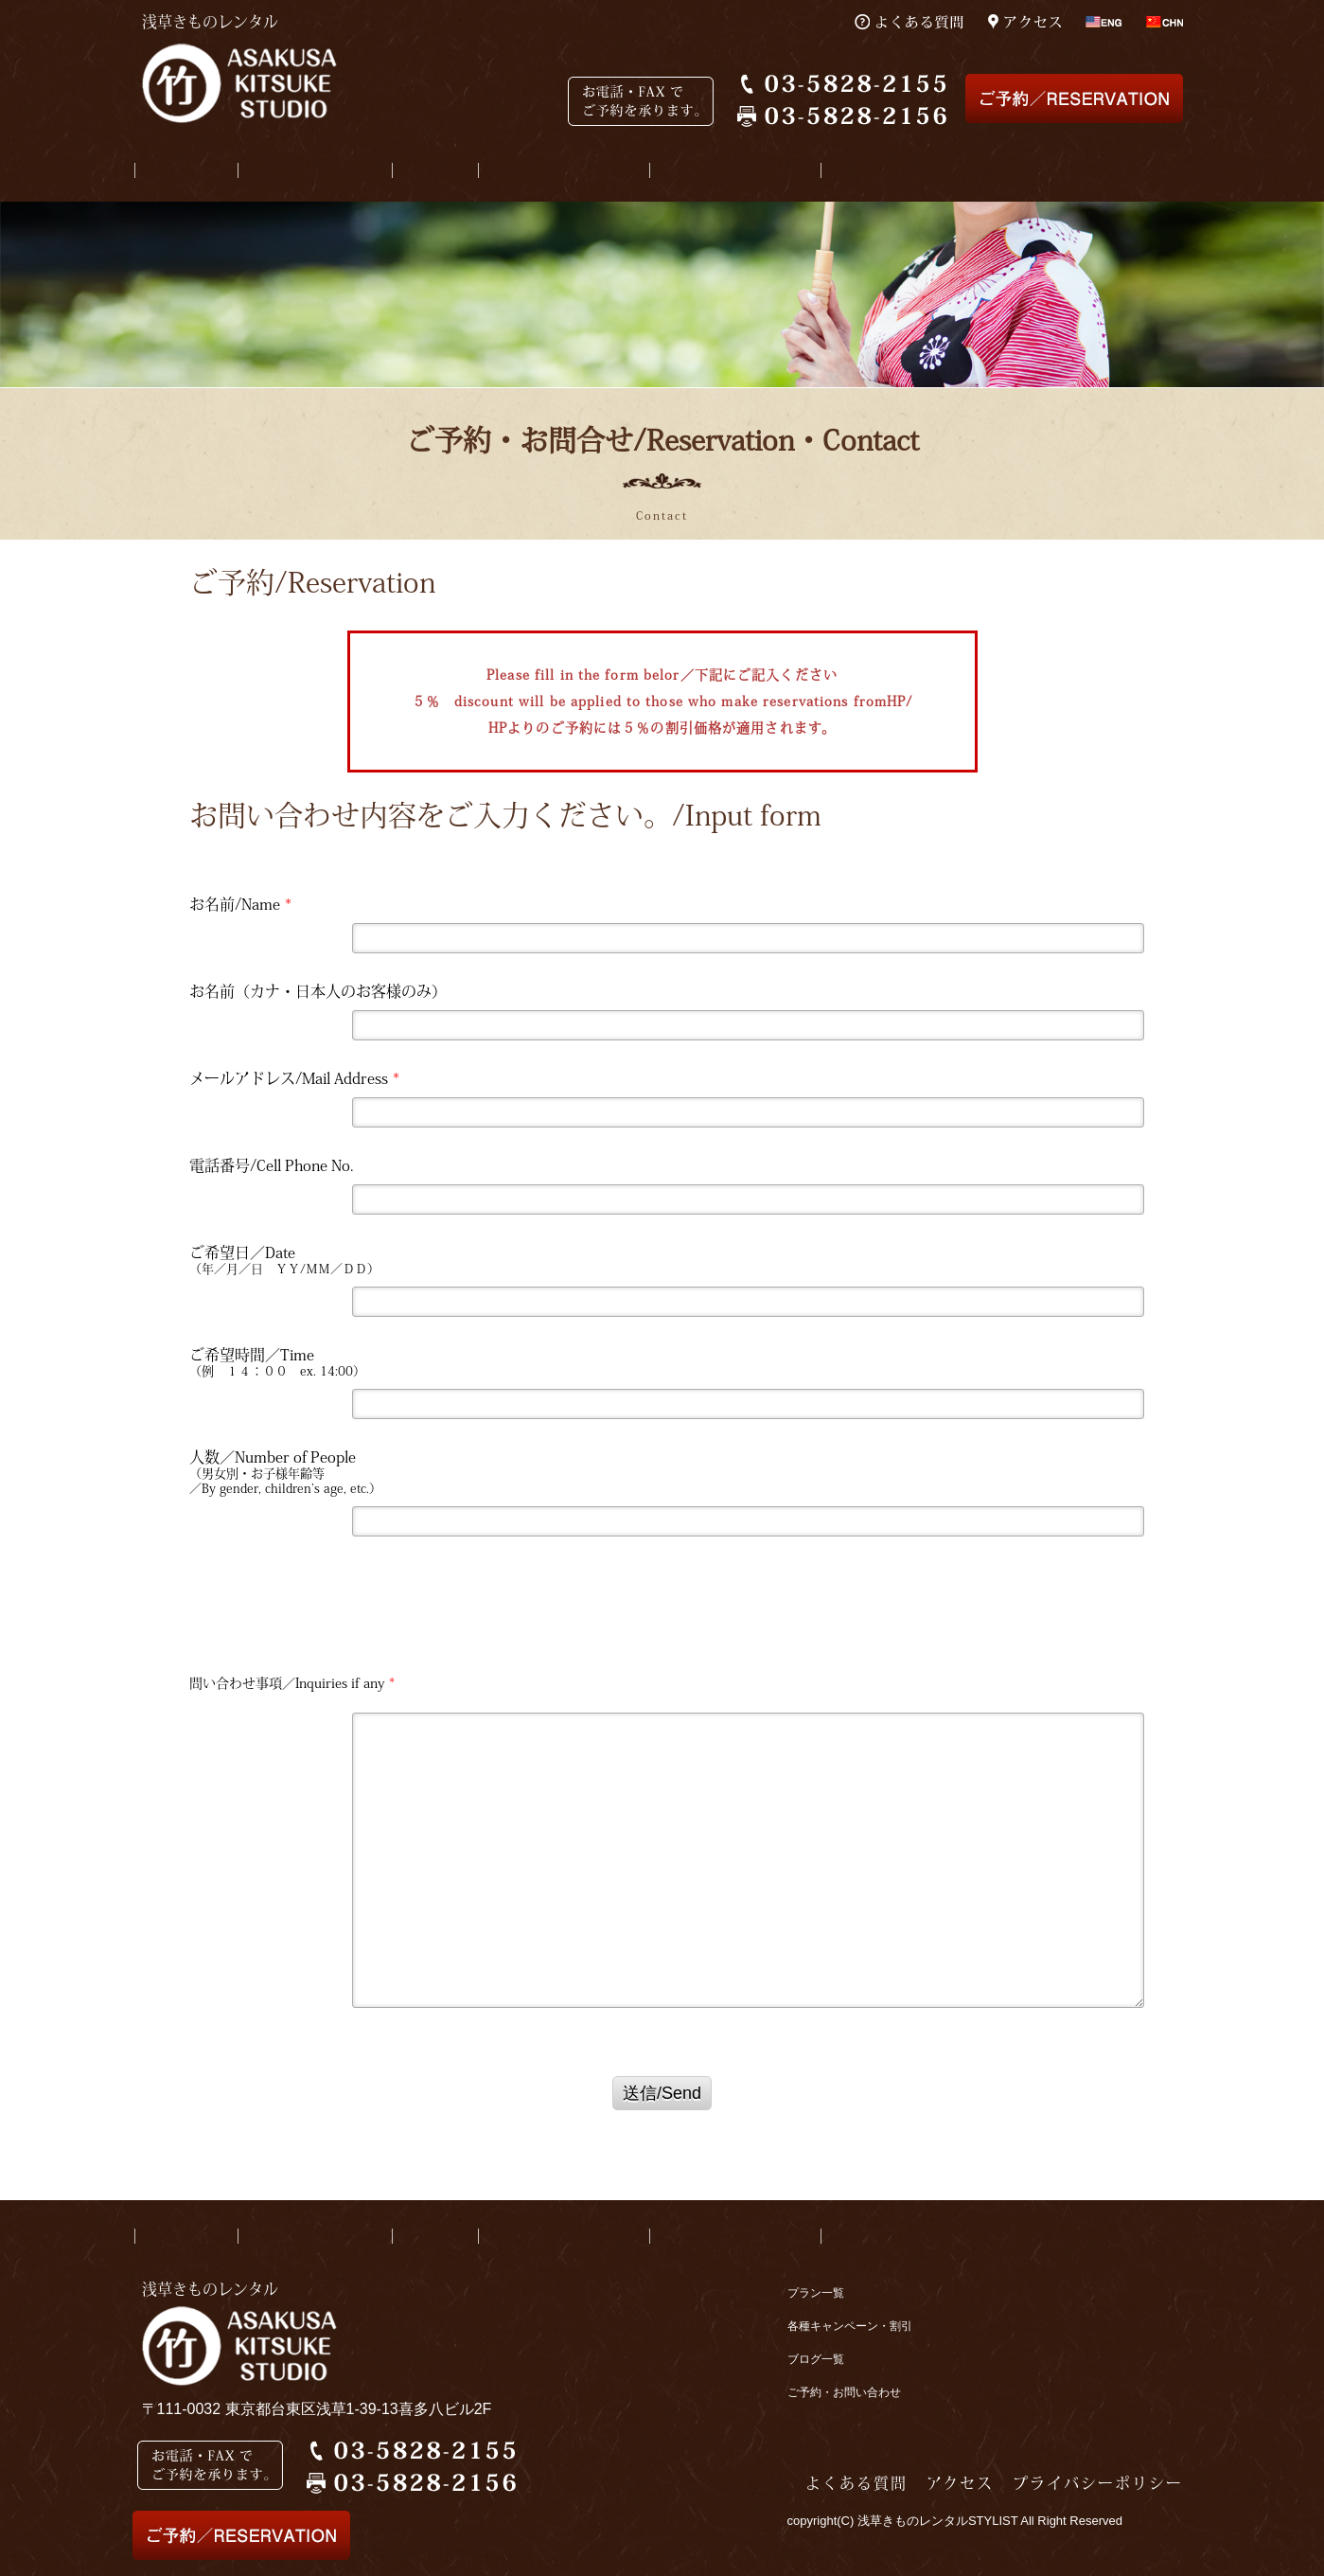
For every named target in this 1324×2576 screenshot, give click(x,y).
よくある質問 (856, 2483)
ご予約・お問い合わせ (844, 2392)
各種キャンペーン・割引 (849, 2326)
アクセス (960, 2483)
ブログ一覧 (815, 2359)
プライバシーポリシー (1098, 2483)
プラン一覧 (815, 2293)
